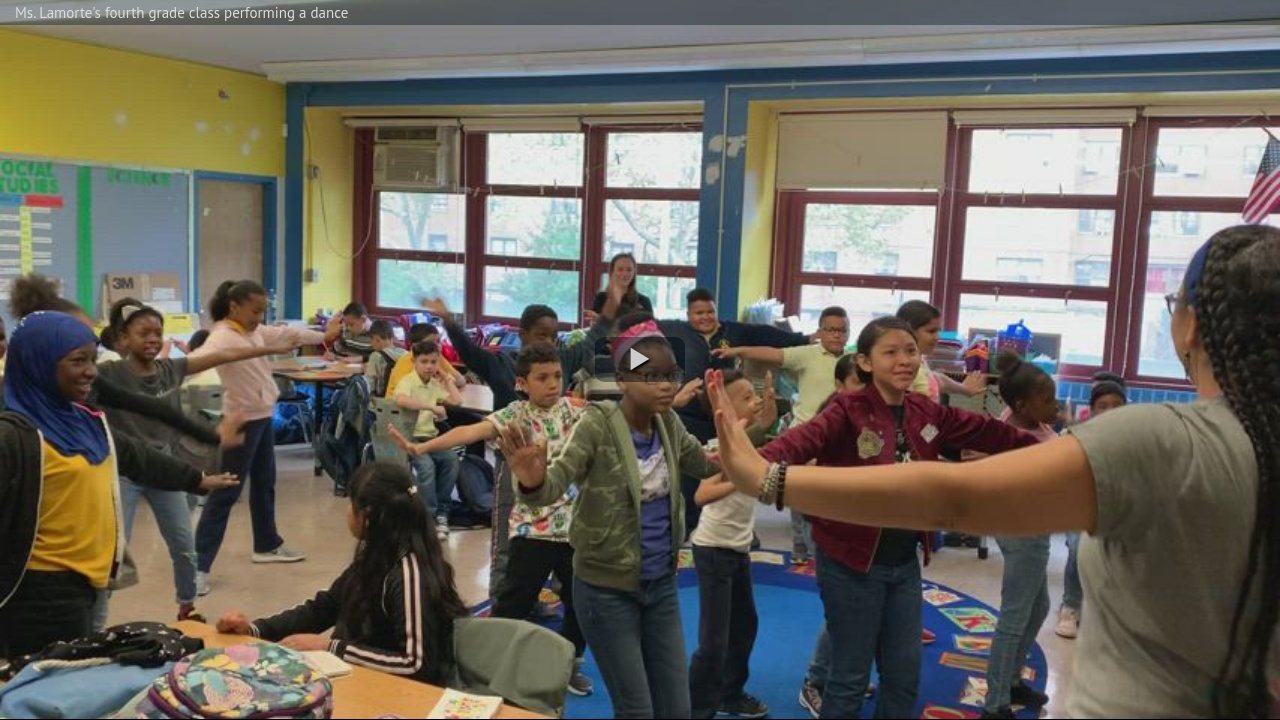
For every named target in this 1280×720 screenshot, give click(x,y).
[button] (640, 359)
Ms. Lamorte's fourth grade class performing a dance (181, 12)
